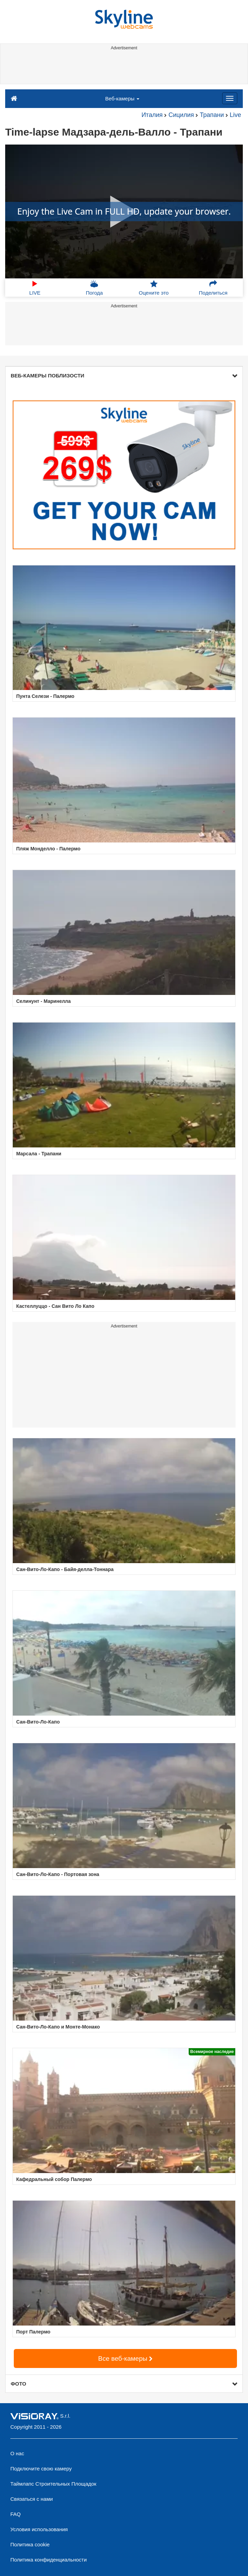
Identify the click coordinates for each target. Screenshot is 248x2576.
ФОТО (124, 2383)
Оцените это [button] (154, 288)
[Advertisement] (122, 68)
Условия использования (39, 2529)
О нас (17, 2453)
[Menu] (229, 98)
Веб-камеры (122, 98)
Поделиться (213, 288)
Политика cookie (30, 2544)
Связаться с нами (31, 2499)
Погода (94, 288)
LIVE (35, 288)
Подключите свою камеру (41, 2468)
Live (235, 114)
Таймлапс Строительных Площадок (53, 2484)
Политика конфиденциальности (48, 2560)
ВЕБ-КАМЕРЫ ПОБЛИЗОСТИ (124, 375)
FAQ (15, 2514)
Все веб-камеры (125, 2358)
